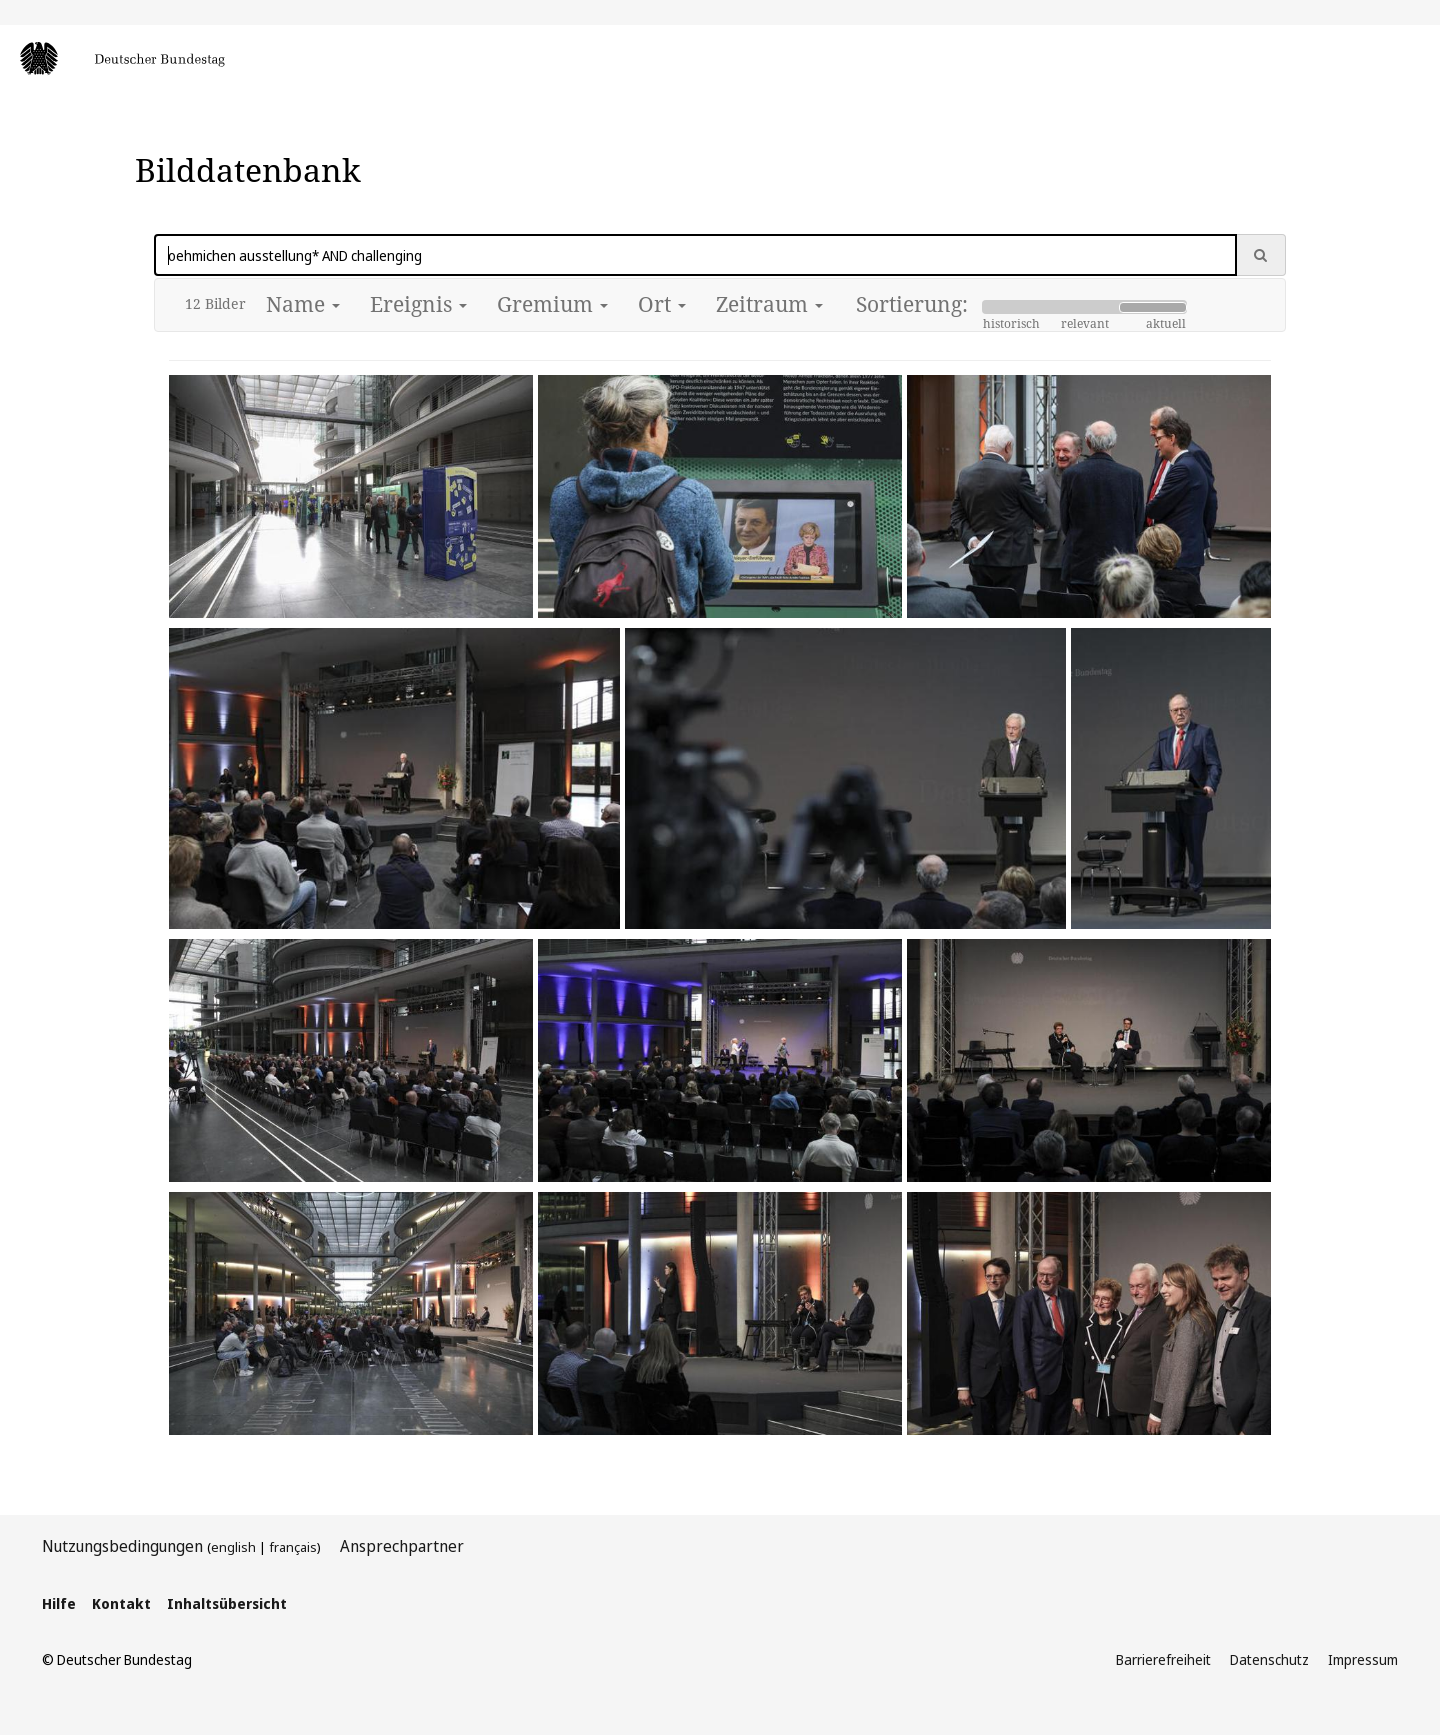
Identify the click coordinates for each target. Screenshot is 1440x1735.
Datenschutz (1269, 1659)
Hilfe (59, 1603)
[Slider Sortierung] (1084, 307)
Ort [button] (662, 304)
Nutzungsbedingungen (122, 1546)
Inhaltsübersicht (227, 1603)
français (293, 1547)
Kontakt (121, 1603)
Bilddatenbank (248, 169)
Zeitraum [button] (769, 304)
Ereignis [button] (418, 304)
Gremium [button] (552, 304)
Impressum (1363, 1659)
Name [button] (303, 304)
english (233, 1547)
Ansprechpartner (402, 1546)
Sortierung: (912, 304)
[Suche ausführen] (1261, 255)
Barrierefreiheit (1163, 1659)
